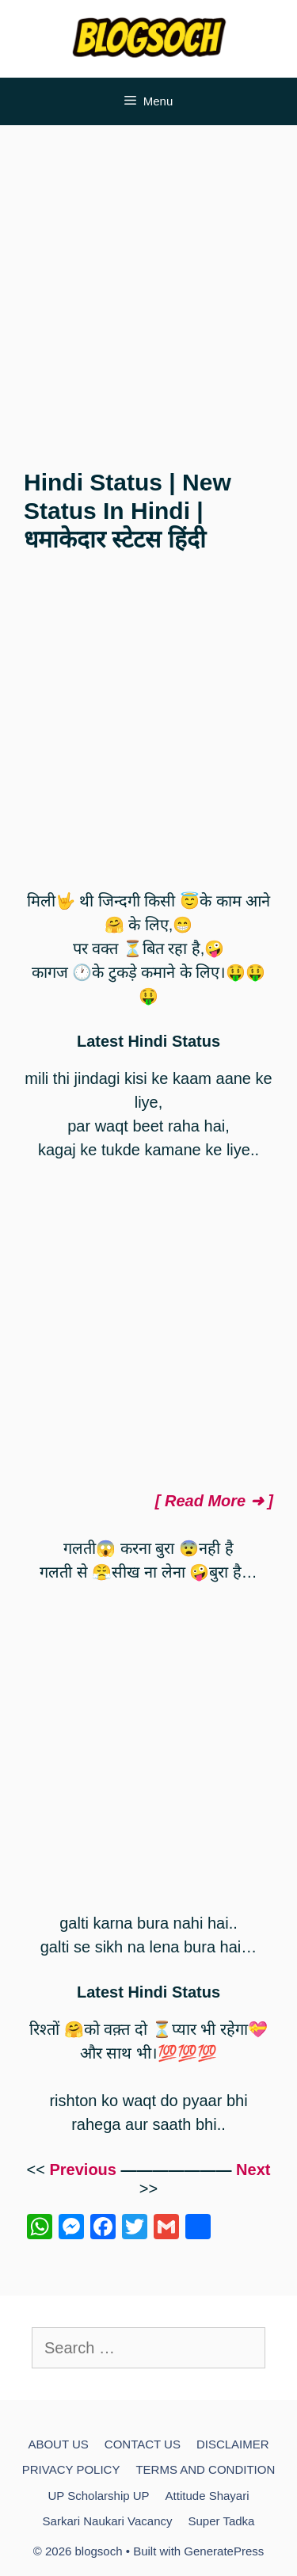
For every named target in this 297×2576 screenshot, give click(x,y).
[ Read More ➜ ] (214, 1500)
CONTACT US (143, 2444)
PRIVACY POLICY (71, 2469)
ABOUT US (58, 2444)
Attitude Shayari (207, 2495)
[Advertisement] (148, 289)
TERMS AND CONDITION (205, 2469)
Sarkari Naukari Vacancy (108, 2521)
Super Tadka (221, 2521)
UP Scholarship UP (98, 2495)
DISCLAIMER (232, 2444)
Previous (82, 2169)
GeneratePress (224, 2551)
